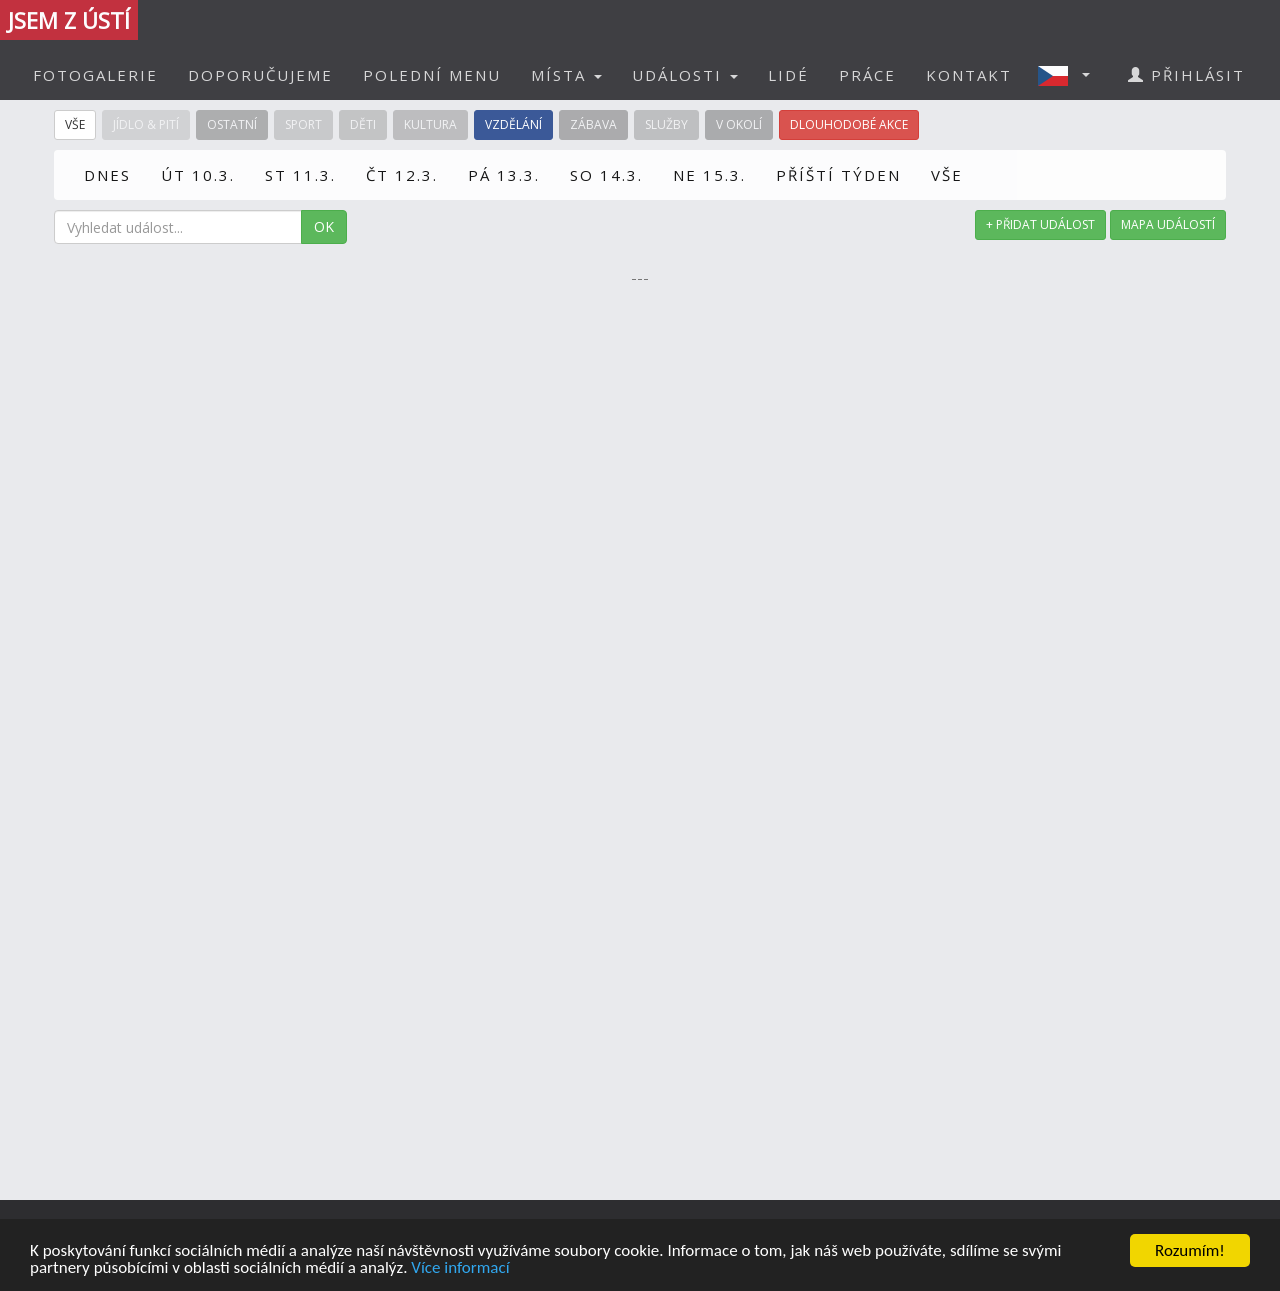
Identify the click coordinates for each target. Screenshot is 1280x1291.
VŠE (947, 175)
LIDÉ (788, 75)
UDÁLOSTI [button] (685, 75)
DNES (107, 175)
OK (324, 226)
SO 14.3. (606, 175)
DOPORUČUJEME (260, 75)
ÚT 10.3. (198, 175)
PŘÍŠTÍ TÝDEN (838, 175)
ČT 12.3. (402, 175)
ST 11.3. (300, 175)
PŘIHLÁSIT (1186, 75)
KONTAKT (969, 75)
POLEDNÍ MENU (432, 75)
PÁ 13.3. (504, 175)
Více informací (460, 1268)
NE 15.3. (709, 175)
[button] (1070, 75)
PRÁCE (867, 75)
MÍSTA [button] (566, 75)
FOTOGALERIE (95, 75)
